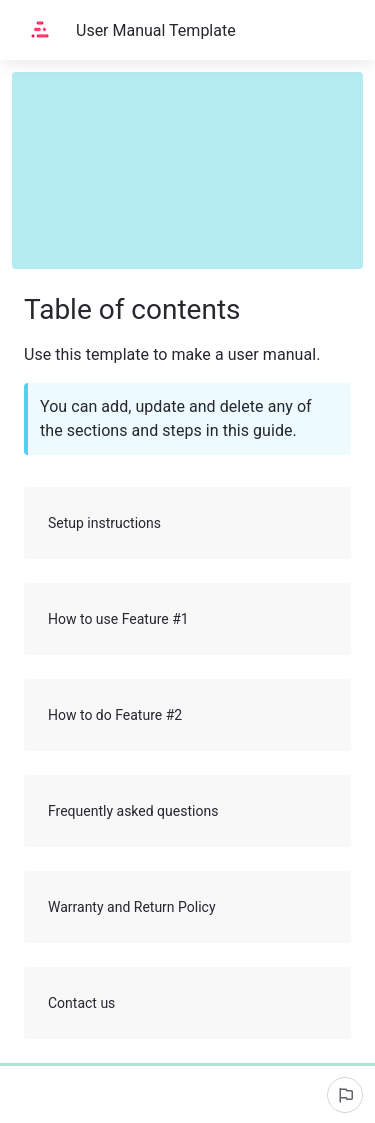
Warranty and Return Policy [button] (188, 907)
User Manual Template (156, 30)
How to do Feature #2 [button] (188, 715)
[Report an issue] (345, 1095)
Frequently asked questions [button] (188, 811)
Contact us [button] (188, 1003)
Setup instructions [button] (188, 523)
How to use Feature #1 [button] (188, 619)
